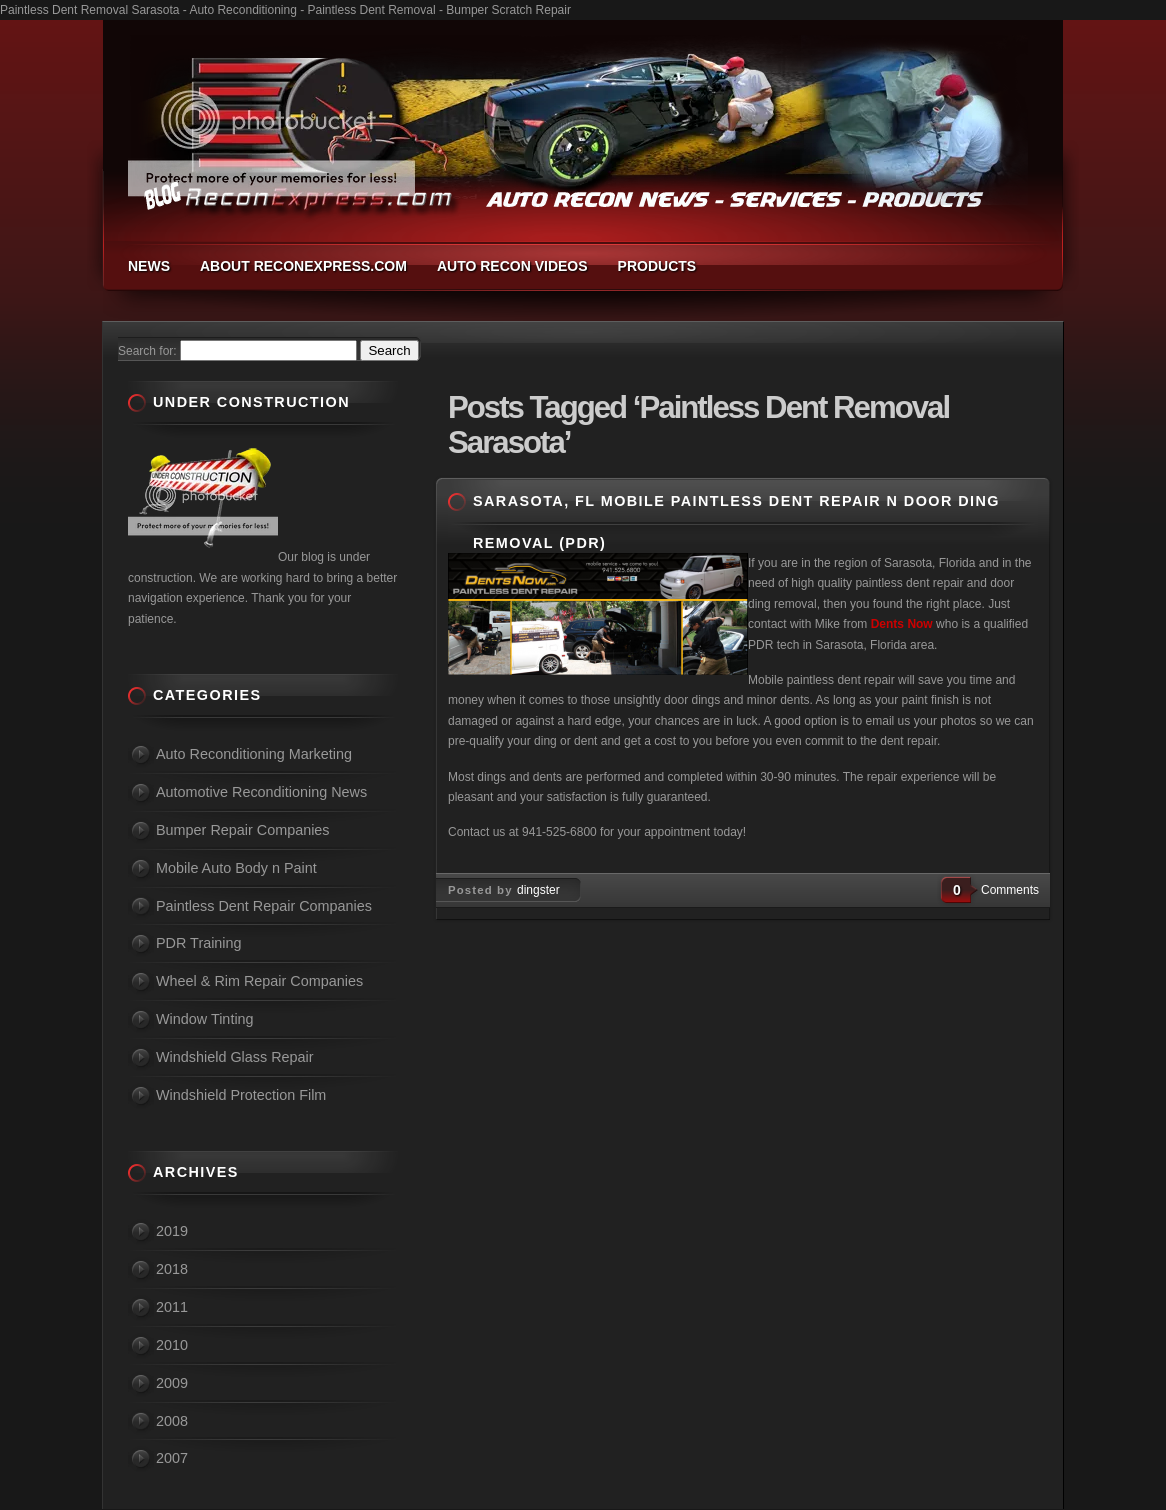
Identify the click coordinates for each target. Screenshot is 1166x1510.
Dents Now (903, 624)
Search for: (147, 351)
